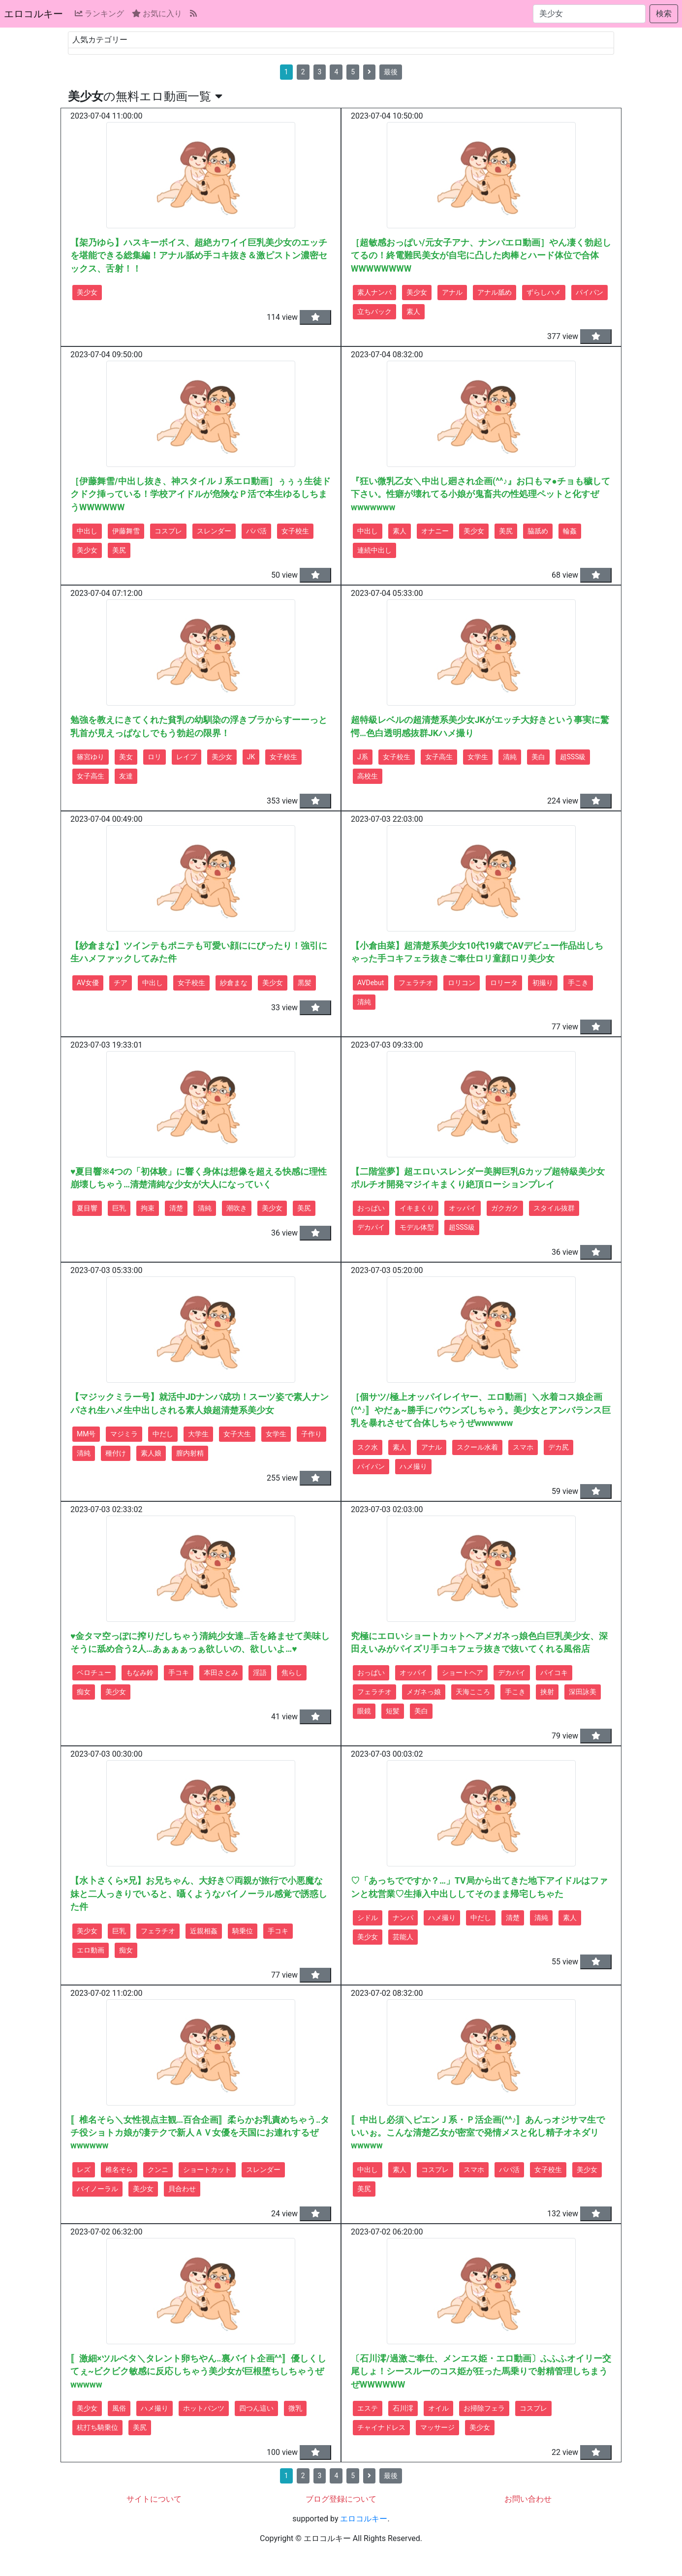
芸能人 (403, 1937)
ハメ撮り (413, 1466)
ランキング (99, 13)
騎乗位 (242, 1931)
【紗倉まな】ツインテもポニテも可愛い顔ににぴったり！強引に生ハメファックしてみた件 (198, 952)
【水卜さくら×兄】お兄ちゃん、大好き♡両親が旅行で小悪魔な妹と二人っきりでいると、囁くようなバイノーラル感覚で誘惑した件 (198, 1894)
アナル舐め (494, 292)
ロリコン (461, 983)
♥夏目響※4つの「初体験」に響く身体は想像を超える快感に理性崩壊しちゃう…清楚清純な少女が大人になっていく (198, 1178)
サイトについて (154, 2499)
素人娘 (151, 1453)
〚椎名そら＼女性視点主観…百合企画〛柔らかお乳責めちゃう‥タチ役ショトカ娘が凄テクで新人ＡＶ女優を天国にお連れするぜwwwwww (199, 2133)
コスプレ (168, 531)
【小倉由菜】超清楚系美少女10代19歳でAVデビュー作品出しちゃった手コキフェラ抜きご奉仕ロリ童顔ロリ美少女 (477, 952)
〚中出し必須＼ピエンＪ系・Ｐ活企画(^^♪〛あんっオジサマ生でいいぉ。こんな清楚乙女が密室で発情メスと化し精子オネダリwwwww (478, 2133)
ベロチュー (94, 1672)
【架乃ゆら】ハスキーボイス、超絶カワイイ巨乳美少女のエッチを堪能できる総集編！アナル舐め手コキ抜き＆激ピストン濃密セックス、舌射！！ (198, 256)
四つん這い (256, 2408)
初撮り (542, 983)
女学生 (477, 757)
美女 (126, 757)
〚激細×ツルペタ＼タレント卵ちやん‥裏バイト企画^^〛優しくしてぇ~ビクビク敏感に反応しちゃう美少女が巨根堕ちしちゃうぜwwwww (198, 2372)
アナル (452, 292)
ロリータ (504, 983)
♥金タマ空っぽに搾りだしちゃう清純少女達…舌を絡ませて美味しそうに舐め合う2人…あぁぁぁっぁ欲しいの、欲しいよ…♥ (200, 1642)
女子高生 (90, 776)
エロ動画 (90, 1950)
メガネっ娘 (423, 1692)
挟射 (547, 1692)
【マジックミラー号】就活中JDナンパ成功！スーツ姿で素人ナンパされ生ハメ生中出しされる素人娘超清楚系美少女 (199, 1403)
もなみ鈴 (140, 1672)
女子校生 (295, 531)
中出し (87, 531)
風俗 (119, 2408)
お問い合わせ (528, 2499)
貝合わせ (182, 2189)
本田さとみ (221, 1672)
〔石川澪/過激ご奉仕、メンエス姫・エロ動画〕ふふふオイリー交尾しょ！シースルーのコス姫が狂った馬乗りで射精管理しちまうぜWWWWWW (481, 2372)
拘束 (148, 1208)
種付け (115, 1453)
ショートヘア (462, 1672)
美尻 (119, 550)
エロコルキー (33, 14)
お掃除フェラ (484, 2408)
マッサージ (437, 2427)
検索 (664, 13)
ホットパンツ (203, 2408)
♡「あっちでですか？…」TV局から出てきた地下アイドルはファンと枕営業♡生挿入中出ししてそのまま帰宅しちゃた (479, 1887)
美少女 (87, 292)
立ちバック (374, 311)
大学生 (198, 1434)
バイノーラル (97, 2189)
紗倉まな (234, 983)
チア (120, 983)
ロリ (154, 757)
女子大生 (237, 1434)
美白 (538, 757)
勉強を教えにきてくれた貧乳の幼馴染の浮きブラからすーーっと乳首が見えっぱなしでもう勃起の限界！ (198, 726)
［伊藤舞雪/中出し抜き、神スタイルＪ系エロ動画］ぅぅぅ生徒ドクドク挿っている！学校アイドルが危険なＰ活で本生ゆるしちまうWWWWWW (200, 494)
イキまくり (417, 1208)
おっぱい (371, 1208)
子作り (311, 1434)
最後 (391, 72)
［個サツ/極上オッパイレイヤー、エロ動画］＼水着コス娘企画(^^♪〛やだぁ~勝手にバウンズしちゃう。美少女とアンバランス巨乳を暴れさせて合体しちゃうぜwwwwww (481, 1410)
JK (251, 757)
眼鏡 (364, 1711)
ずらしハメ (544, 292)
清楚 (176, 1208)
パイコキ (554, 1672)
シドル (367, 1918)
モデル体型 (417, 1227)
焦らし (291, 1672)
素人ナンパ (374, 292)
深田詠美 (582, 1692)
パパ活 (256, 531)
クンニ (158, 2169)
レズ (84, 2169)
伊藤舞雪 (126, 531)
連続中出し (374, 550)
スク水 (367, 1447)
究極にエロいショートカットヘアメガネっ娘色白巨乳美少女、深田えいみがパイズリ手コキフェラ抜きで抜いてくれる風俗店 (479, 1642)
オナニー (435, 531)
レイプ (186, 757)
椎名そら (119, 2169)
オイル (438, 2408)
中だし (163, 1434)
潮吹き (236, 1208)
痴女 (84, 1692)
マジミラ (124, 1434)
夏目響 (87, 1208)
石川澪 (403, 2408)
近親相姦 (203, 1931)
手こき (578, 983)
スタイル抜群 (554, 1208)
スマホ (523, 1447)
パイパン (589, 292)
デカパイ (371, 1227)
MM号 (86, 1434)
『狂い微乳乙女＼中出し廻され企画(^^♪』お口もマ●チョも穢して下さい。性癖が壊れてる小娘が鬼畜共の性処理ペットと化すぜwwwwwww (480, 494)
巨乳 (119, 1208)
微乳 (295, 2408)
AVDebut (370, 983)
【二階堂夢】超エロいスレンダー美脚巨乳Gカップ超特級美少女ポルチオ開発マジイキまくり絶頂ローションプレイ (478, 1178)
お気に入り (157, 13)
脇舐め (537, 531)
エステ (367, 2408)
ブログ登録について (341, 2499)
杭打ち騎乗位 (97, 2427)
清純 (510, 757)
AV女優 (88, 983)
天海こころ (473, 1692)
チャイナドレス (381, 2427)
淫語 (260, 1672)
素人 (413, 311)
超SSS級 (573, 757)
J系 (362, 757)
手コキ (178, 1672)
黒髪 (304, 983)
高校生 (367, 776)
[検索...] (589, 13)
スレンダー (214, 531)
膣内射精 (190, 1453)
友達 (126, 776)
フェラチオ (416, 983)
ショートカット (207, 2169)
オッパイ (462, 1208)
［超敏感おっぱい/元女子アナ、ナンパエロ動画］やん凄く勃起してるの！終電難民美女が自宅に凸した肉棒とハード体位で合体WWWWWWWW (481, 256)
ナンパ (403, 1918)
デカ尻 (558, 1447)
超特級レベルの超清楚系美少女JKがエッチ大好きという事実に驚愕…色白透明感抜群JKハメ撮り (480, 726)
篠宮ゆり (90, 757)
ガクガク (505, 1208)
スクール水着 (477, 1447)
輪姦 (570, 531)
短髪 (393, 1711)
